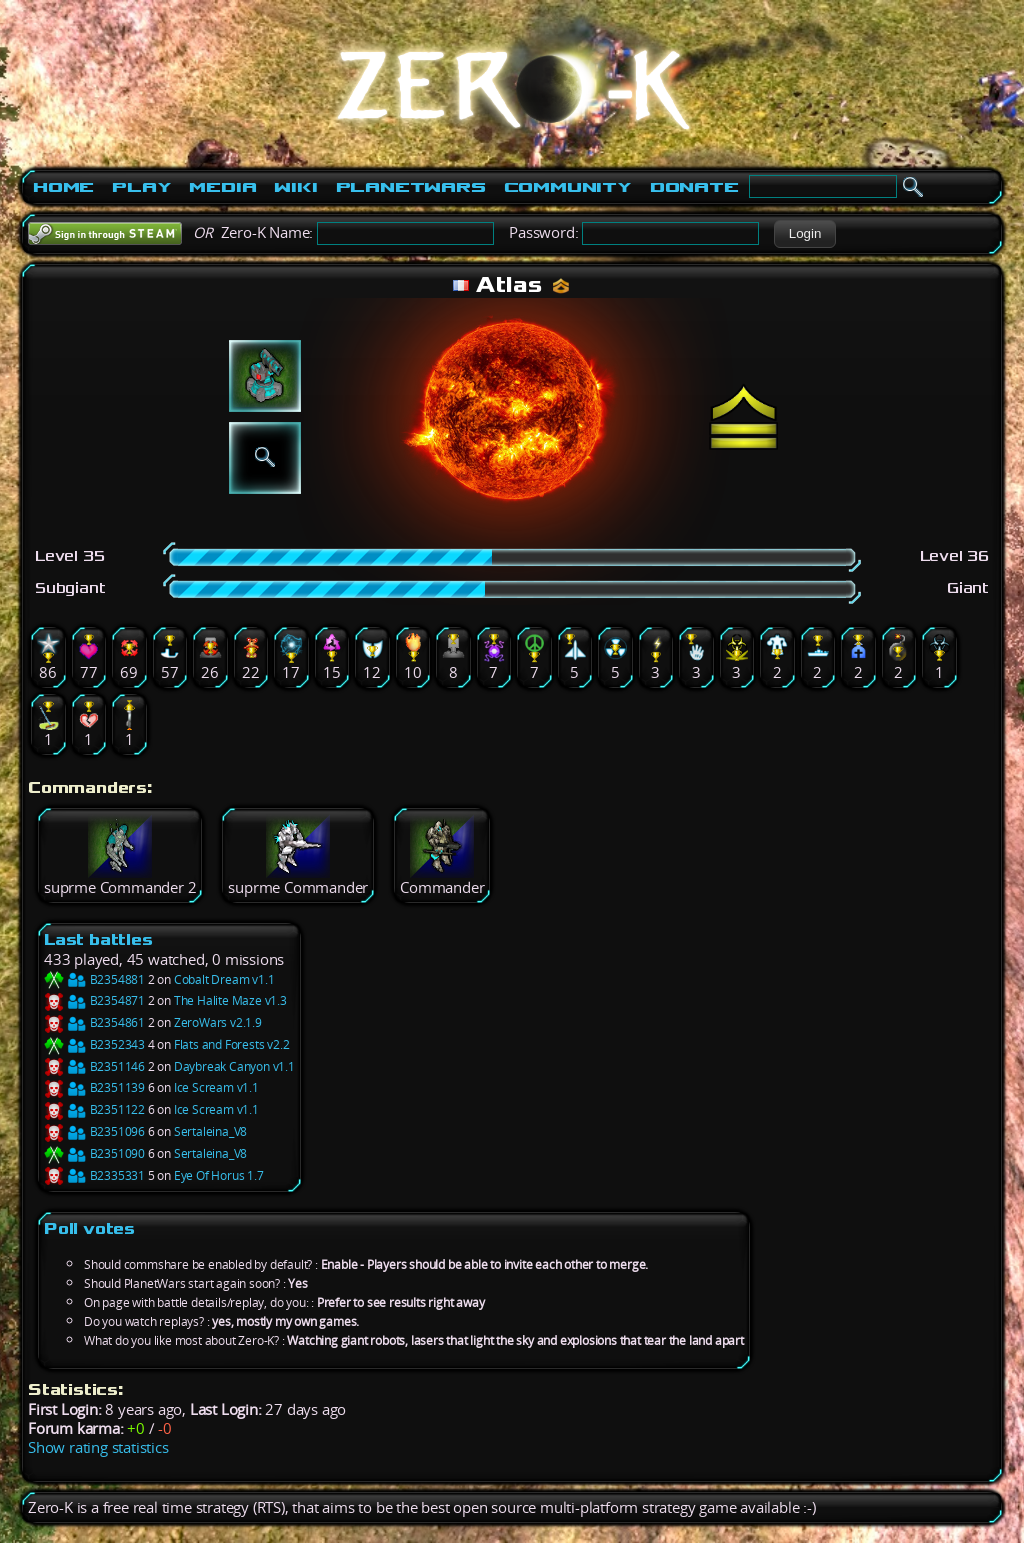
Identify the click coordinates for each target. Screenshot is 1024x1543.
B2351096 (94, 1131)
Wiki (295, 187)
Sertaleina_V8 (210, 1131)
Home (63, 187)
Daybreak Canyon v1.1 (234, 1066)
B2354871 (94, 1000)
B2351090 (94, 1153)
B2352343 (94, 1044)
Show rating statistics (98, 1447)
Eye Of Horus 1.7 (219, 1175)
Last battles (98, 939)
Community (568, 187)
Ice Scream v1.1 (216, 1087)
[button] (804, 234)
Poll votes (89, 1228)
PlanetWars (411, 187)
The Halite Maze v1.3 (230, 1000)
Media (222, 187)
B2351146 (94, 1066)
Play (141, 187)
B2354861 (94, 1022)
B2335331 (94, 1175)
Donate (694, 187)
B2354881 (94, 979)
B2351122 (94, 1109)
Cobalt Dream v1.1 (224, 979)
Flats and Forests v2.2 (232, 1044)
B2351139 (94, 1087)
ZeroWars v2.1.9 (218, 1022)
